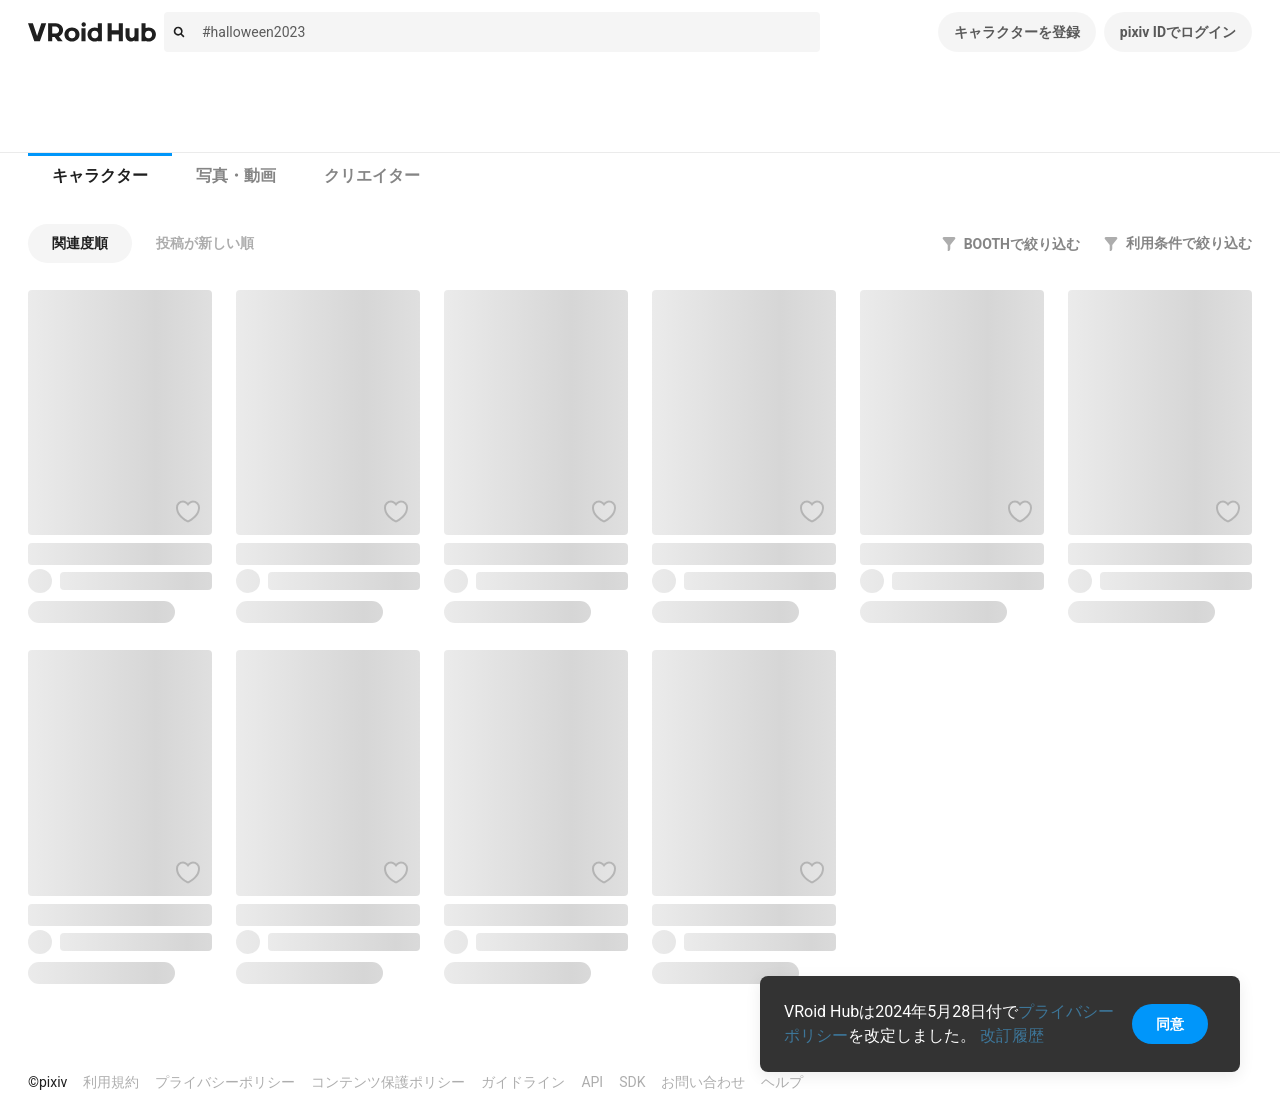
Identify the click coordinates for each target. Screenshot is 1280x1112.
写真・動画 (236, 175)
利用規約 (111, 1082)
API (592, 1082)
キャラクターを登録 (1017, 32)
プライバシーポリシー (225, 1082)
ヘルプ (782, 1082)
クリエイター (372, 175)
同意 (1170, 1024)
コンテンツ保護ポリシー (388, 1082)
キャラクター (100, 175)
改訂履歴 (1012, 1035)
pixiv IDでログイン (1178, 32)
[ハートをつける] (188, 511)
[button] (80, 243)
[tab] (100, 176)
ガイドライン (523, 1082)
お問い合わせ (703, 1082)
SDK (632, 1082)
